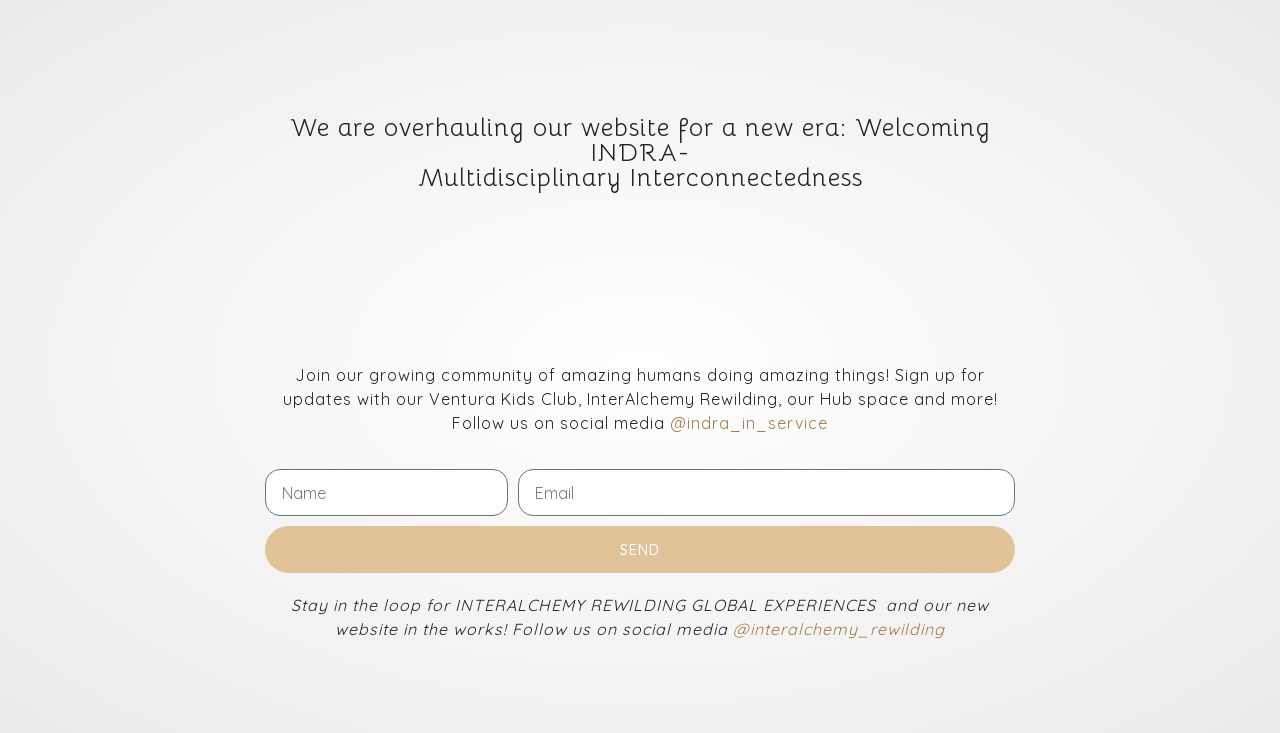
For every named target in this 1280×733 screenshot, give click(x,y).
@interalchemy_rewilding (839, 629)
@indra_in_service (749, 423)
